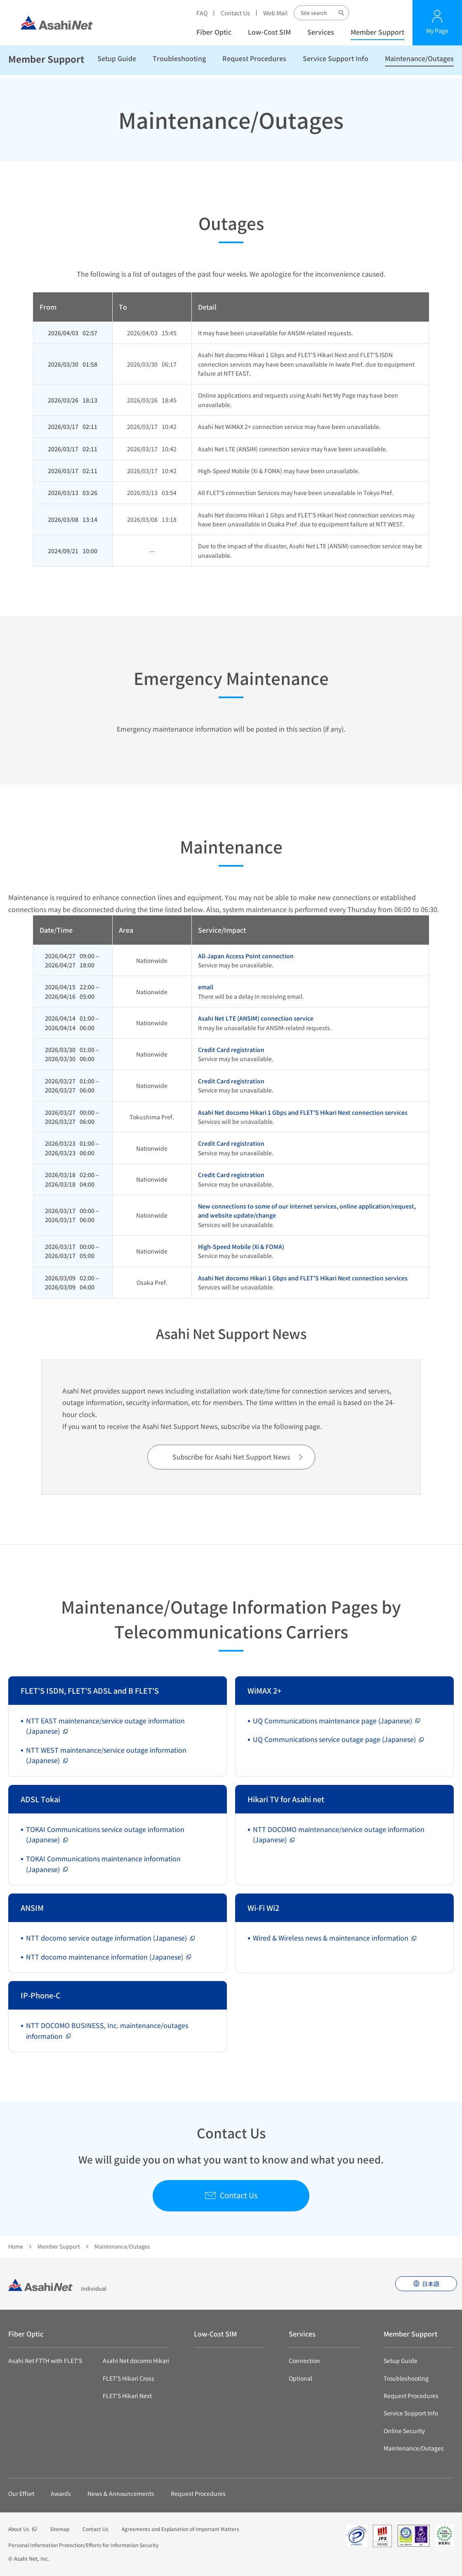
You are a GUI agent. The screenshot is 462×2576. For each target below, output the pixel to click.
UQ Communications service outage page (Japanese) (334, 1739)
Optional (300, 2378)
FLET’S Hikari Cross (128, 2378)
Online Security (404, 2431)
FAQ (201, 13)
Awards (61, 2493)
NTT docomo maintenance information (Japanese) (104, 1957)
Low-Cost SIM (269, 32)
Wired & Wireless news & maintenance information (330, 1938)
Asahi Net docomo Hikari (136, 2360)
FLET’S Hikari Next (127, 2395)
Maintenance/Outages (419, 61)
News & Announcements (120, 2493)
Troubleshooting (179, 61)
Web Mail (275, 13)
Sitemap (59, 2528)
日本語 (430, 2284)
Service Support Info (335, 61)
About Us (18, 2528)
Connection (304, 2360)
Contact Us (235, 13)
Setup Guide (116, 61)
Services (320, 32)
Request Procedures (254, 61)
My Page (437, 30)
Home (15, 2246)
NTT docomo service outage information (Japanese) (106, 1938)
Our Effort (21, 2493)
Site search (341, 13)
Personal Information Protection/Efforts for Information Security (83, 2544)
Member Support (377, 32)
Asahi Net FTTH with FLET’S (45, 2360)
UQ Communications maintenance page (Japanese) (332, 1720)
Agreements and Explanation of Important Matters (180, 2528)
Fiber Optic (213, 32)
